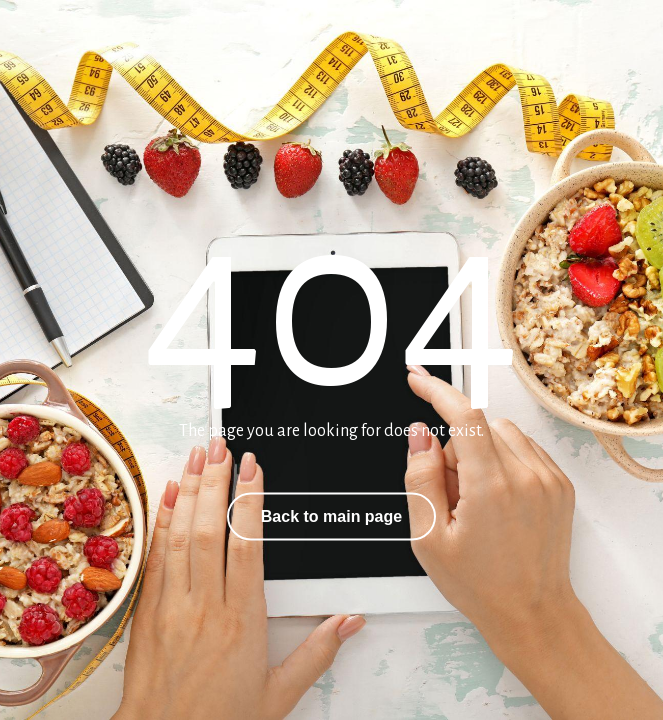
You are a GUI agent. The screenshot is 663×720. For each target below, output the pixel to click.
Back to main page (331, 516)
